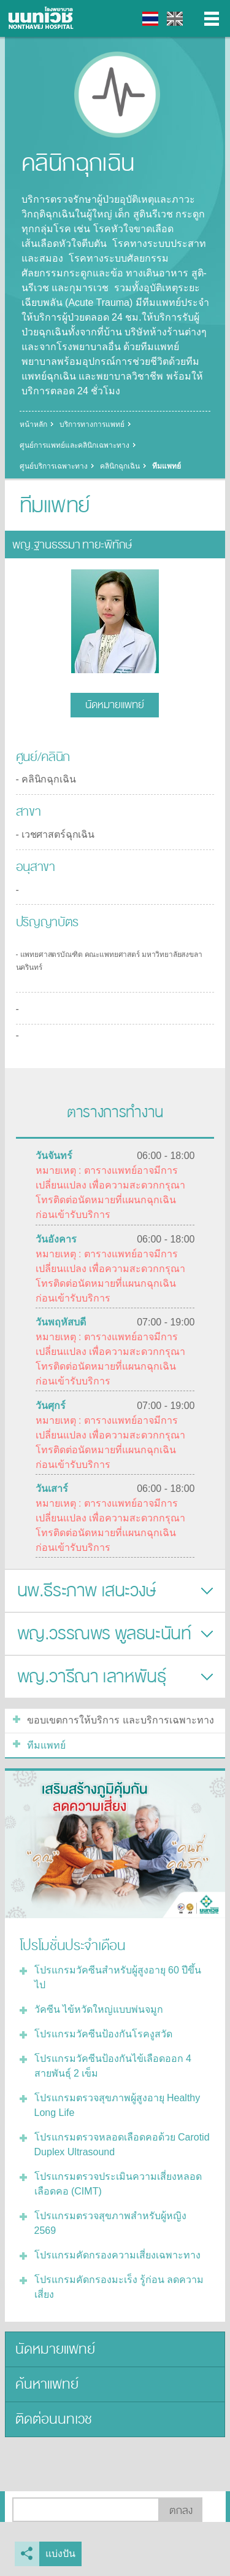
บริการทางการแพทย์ (92, 424)
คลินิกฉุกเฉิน (120, 466)
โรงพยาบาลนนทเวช (43, 18)
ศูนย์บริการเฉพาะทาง (54, 466)
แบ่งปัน (60, 2553)
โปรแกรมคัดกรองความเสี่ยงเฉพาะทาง (117, 2255)
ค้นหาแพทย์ (47, 2384)
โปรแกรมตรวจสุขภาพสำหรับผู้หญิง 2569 (110, 2223)
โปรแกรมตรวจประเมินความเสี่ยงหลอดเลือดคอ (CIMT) (118, 2183)
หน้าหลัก (33, 424)
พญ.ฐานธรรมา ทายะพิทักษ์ (72, 544)
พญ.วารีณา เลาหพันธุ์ (91, 1676)
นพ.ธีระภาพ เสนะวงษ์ (86, 1590)
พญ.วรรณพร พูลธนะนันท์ (104, 1633)
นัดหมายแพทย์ (114, 705)
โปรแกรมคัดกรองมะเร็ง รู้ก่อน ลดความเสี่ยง (119, 2287)
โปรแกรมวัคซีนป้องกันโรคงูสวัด (103, 2034)
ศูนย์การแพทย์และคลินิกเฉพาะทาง (74, 445)
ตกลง (181, 2510)
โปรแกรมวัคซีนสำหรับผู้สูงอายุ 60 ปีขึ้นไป (118, 1977)
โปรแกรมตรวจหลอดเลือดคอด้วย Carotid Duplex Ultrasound (122, 2144)
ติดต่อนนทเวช (53, 2419)
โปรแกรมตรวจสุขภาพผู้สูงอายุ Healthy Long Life (117, 2105)
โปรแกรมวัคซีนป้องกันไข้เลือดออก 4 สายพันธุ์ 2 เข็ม (112, 2065)
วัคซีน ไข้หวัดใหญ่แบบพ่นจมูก (98, 2009)
